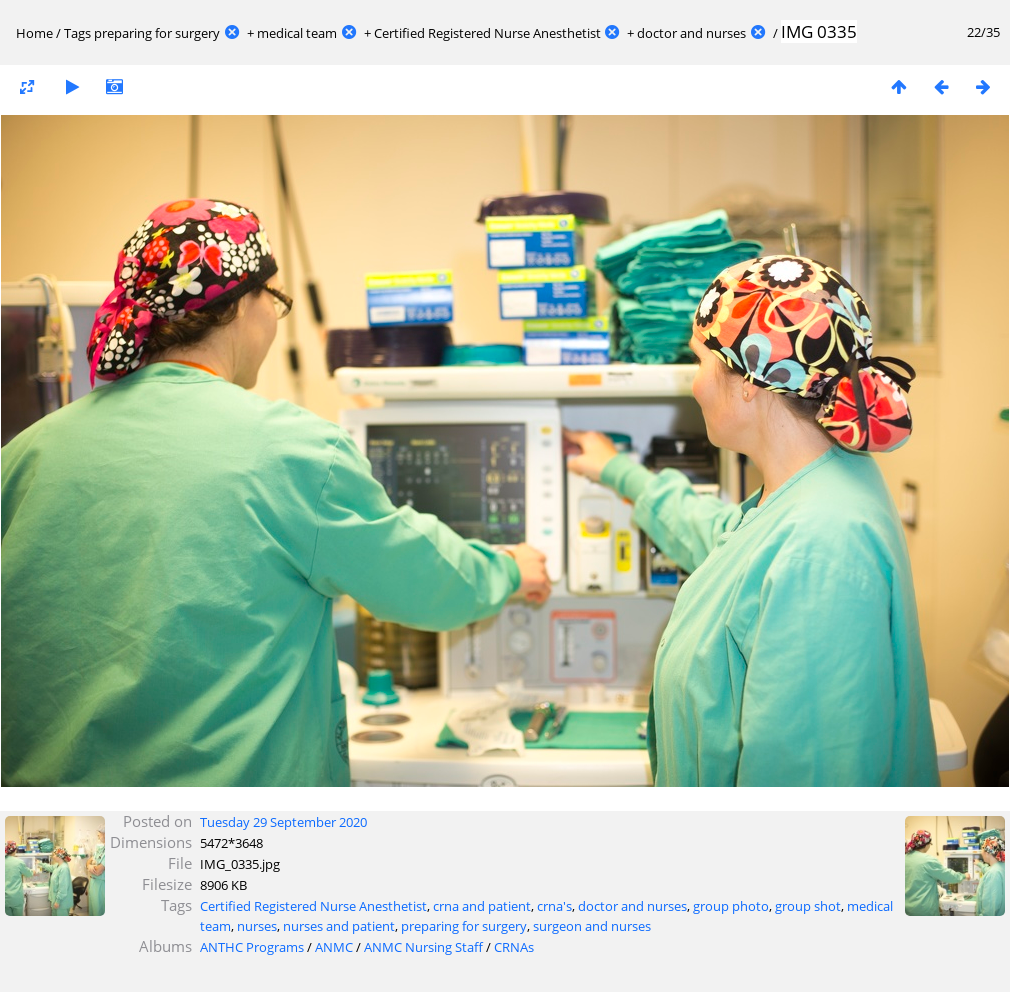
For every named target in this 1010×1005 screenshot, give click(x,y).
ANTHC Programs (252, 947)
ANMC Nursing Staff (423, 947)
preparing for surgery (157, 33)
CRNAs (514, 947)
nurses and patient (339, 926)
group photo (731, 906)
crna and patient (482, 906)
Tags (77, 33)
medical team (297, 33)
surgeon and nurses (592, 926)
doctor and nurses (691, 33)
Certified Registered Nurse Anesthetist (487, 33)
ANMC (334, 947)
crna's (554, 906)
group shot (808, 906)
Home (34, 33)
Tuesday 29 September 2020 (283, 822)
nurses (257, 926)
